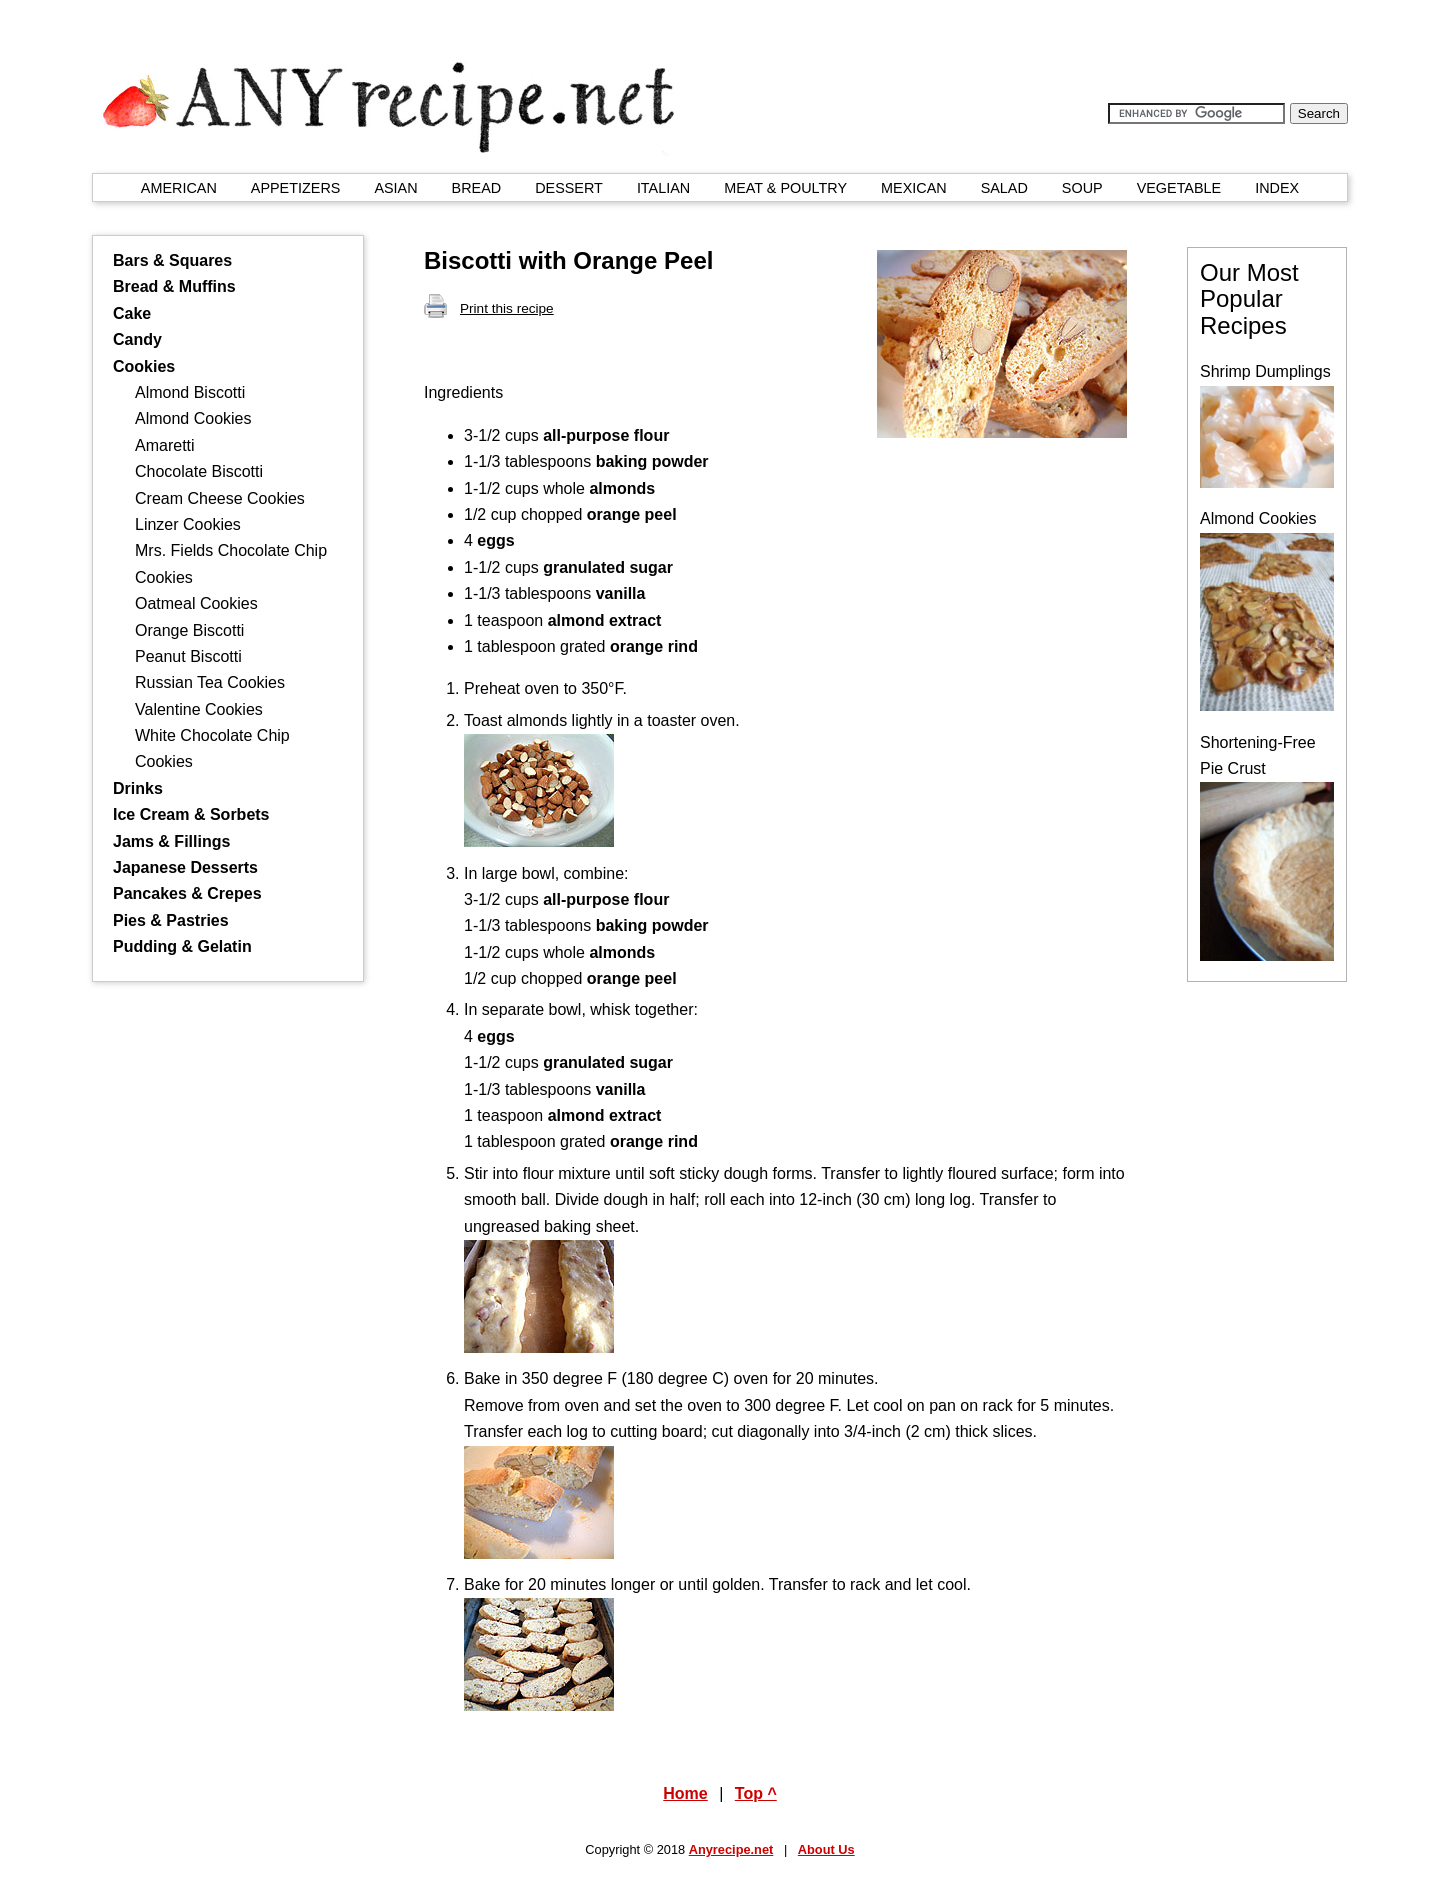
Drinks (138, 788)
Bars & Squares (172, 260)
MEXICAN (914, 188)
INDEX (1277, 188)
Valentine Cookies (199, 709)
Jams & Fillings (171, 841)
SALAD (1004, 188)
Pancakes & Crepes (187, 893)
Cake (132, 313)
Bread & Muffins (174, 286)
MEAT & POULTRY (785, 188)
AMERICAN (179, 188)
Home (685, 1793)
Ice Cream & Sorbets (191, 814)
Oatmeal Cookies (196, 603)
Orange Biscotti (189, 630)
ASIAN (395, 188)
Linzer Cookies (188, 524)
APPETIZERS (296, 188)
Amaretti (165, 445)
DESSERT (569, 188)
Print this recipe (489, 308)
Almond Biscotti (190, 392)
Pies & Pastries (171, 920)
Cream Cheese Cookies (220, 498)
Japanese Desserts (185, 867)
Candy (137, 339)
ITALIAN (663, 188)
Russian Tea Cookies (210, 682)
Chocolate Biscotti (199, 471)
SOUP (1082, 188)
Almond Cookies (193, 418)
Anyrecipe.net (731, 1849)
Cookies (144, 366)
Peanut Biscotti (188, 656)
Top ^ (756, 1793)
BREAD (477, 188)
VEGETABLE (1179, 188)
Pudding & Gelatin (182, 946)
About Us (826, 1849)
